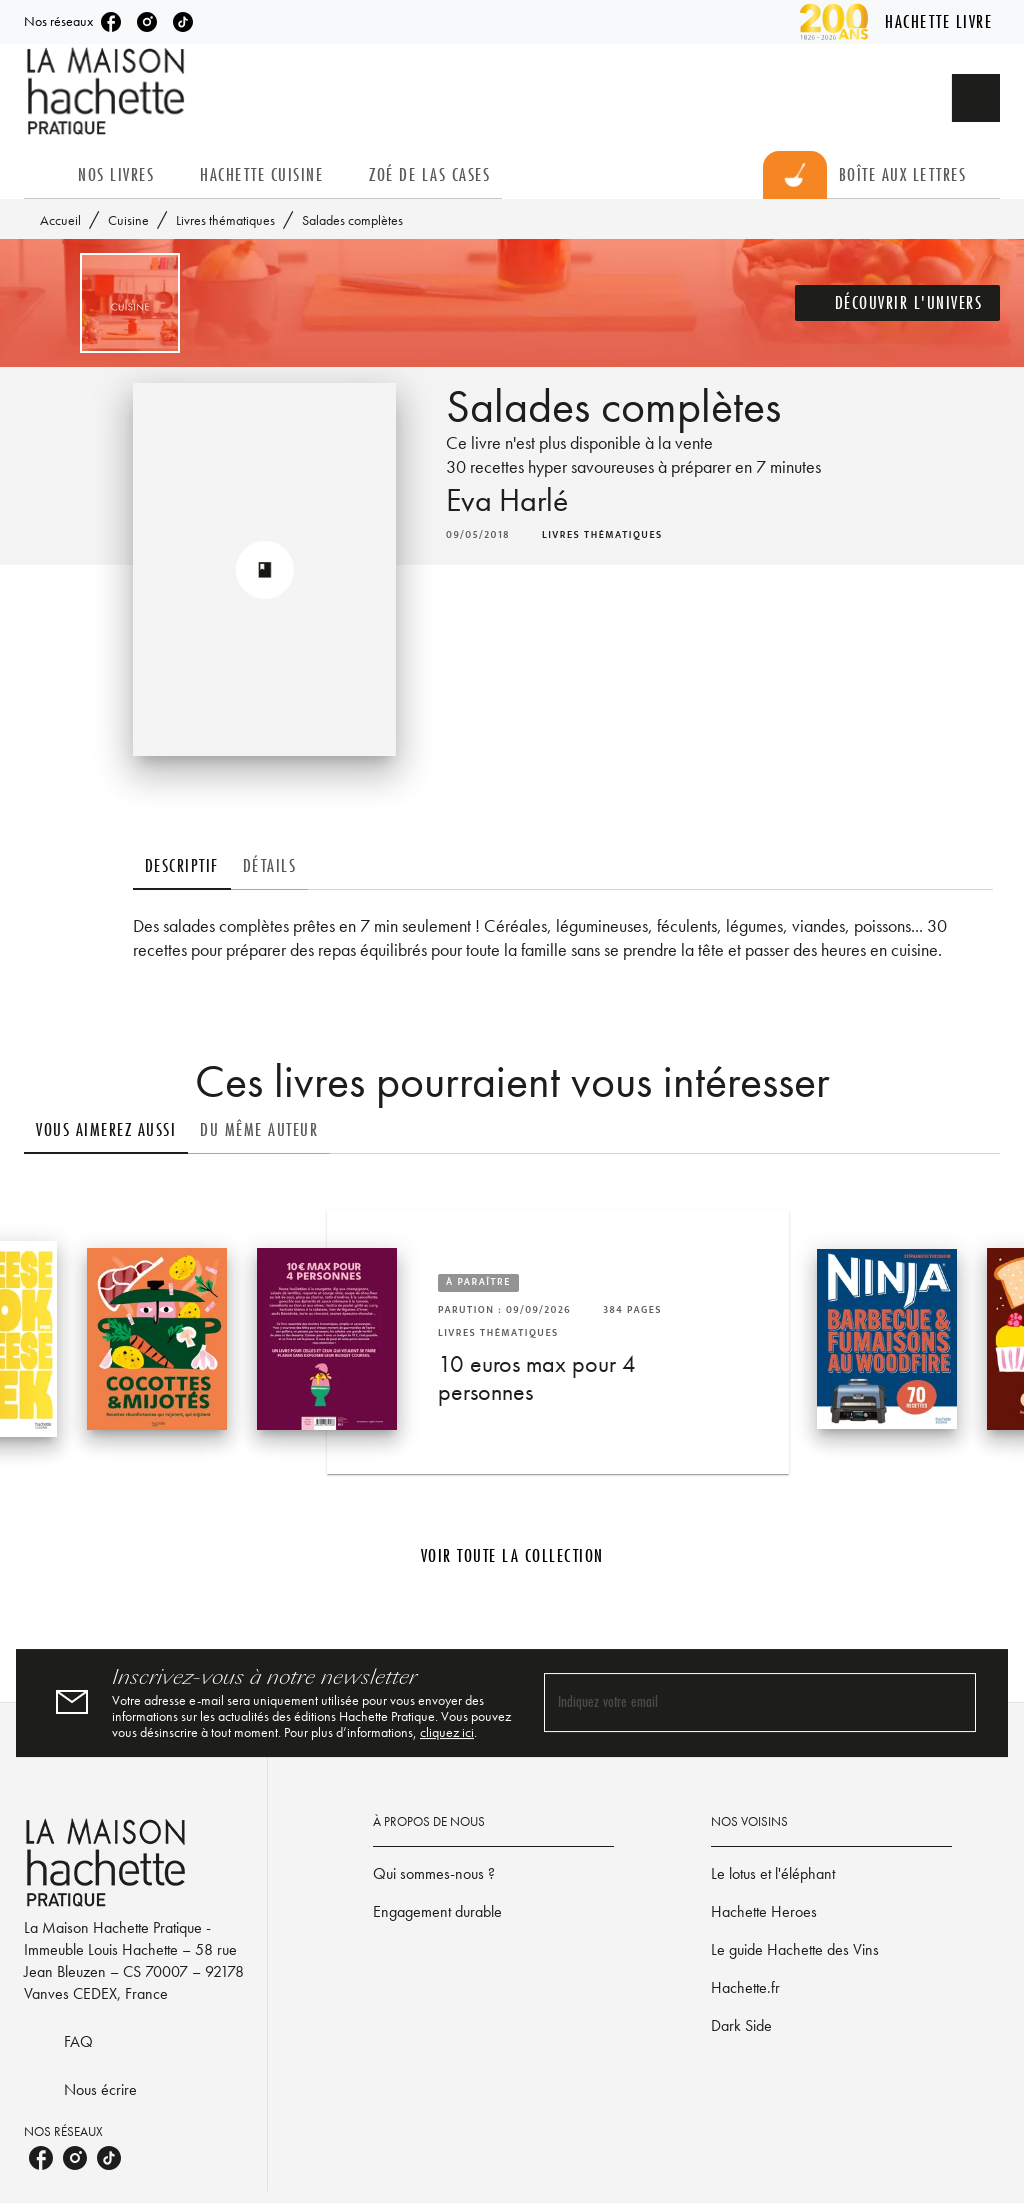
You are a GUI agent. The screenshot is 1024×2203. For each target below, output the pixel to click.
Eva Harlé (507, 500)
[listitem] (111, 22)
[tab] (45, 175)
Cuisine (128, 220)
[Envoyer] (952, 1703)
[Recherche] (976, 98)
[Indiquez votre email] (735, 1703)
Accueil (60, 220)
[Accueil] (108, 91)
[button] (898, 303)
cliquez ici (447, 1732)
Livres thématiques (225, 220)
